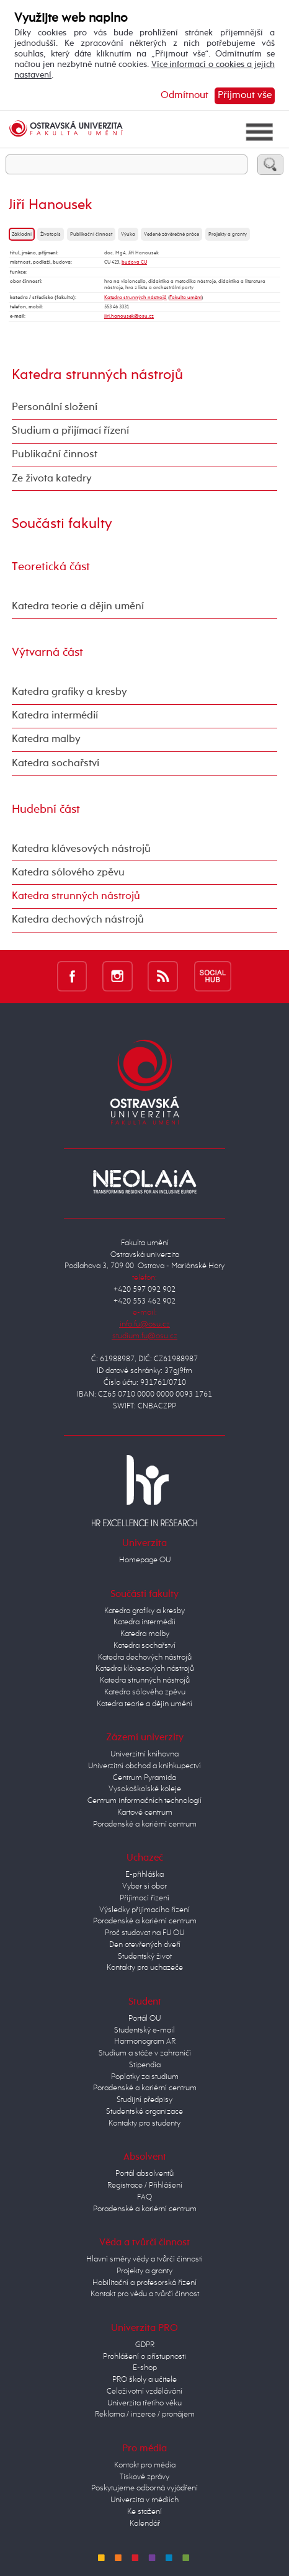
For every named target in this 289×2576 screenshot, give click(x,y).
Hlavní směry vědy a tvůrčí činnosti (144, 2259)
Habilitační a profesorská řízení (144, 2283)
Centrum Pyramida (144, 1778)
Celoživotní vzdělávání (144, 2391)
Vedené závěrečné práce (171, 234)
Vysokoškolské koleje (145, 1789)
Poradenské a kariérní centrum (145, 1824)
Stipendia (145, 2065)
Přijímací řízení (144, 1898)
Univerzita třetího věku (144, 2403)
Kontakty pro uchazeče (145, 1968)
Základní (22, 234)
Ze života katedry (52, 478)
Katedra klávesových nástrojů (81, 849)
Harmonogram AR (145, 2041)
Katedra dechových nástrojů (78, 920)
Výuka (128, 234)
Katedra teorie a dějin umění (78, 606)
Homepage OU (145, 1560)
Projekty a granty (227, 234)
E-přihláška (144, 1875)
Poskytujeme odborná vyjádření (144, 2488)
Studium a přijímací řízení (70, 431)
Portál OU (144, 2019)
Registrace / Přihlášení (144, 2185)
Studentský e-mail (144, 2030)
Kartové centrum (144, 1813)
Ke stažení (144, 2512)
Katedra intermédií (55, 715)
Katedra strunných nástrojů (135, 297)
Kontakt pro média (145, 2465)
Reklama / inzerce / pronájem (145, 2414)
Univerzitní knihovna (144, 1754)
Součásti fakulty (62, 524)
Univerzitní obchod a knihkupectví (144, 1766)
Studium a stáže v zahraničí (145, 2053)
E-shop (145, 2368)
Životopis (50, 234)
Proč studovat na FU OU (144, 1933)
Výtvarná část (47, 652)
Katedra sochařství (55, 763)
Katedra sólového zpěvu (68, 872)
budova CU (134, 262)
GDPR (144, 2345)
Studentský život (145, 1956)
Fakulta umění (185, 297)
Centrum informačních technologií (144, 1801)
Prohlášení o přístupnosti (144, 2357)
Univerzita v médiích (144, 2500)
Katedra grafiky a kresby (69, 692)
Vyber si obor (144, 1886)
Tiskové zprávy (144, 2477)
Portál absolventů (144, 2174)
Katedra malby (46, 739)
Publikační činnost (91, 234)
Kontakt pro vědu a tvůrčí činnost (145, 2294)
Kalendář (145, 2524)
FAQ (144, 2197)
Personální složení (54, 407)
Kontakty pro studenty (144, 2123)
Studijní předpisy (144, 2100)
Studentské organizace (144, 2112)
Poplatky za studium (145, 2077)
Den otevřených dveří (144, 1945)
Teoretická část (51, 567)
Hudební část (46, 809)
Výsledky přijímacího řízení (144, 1910)
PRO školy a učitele (144, 2380)
